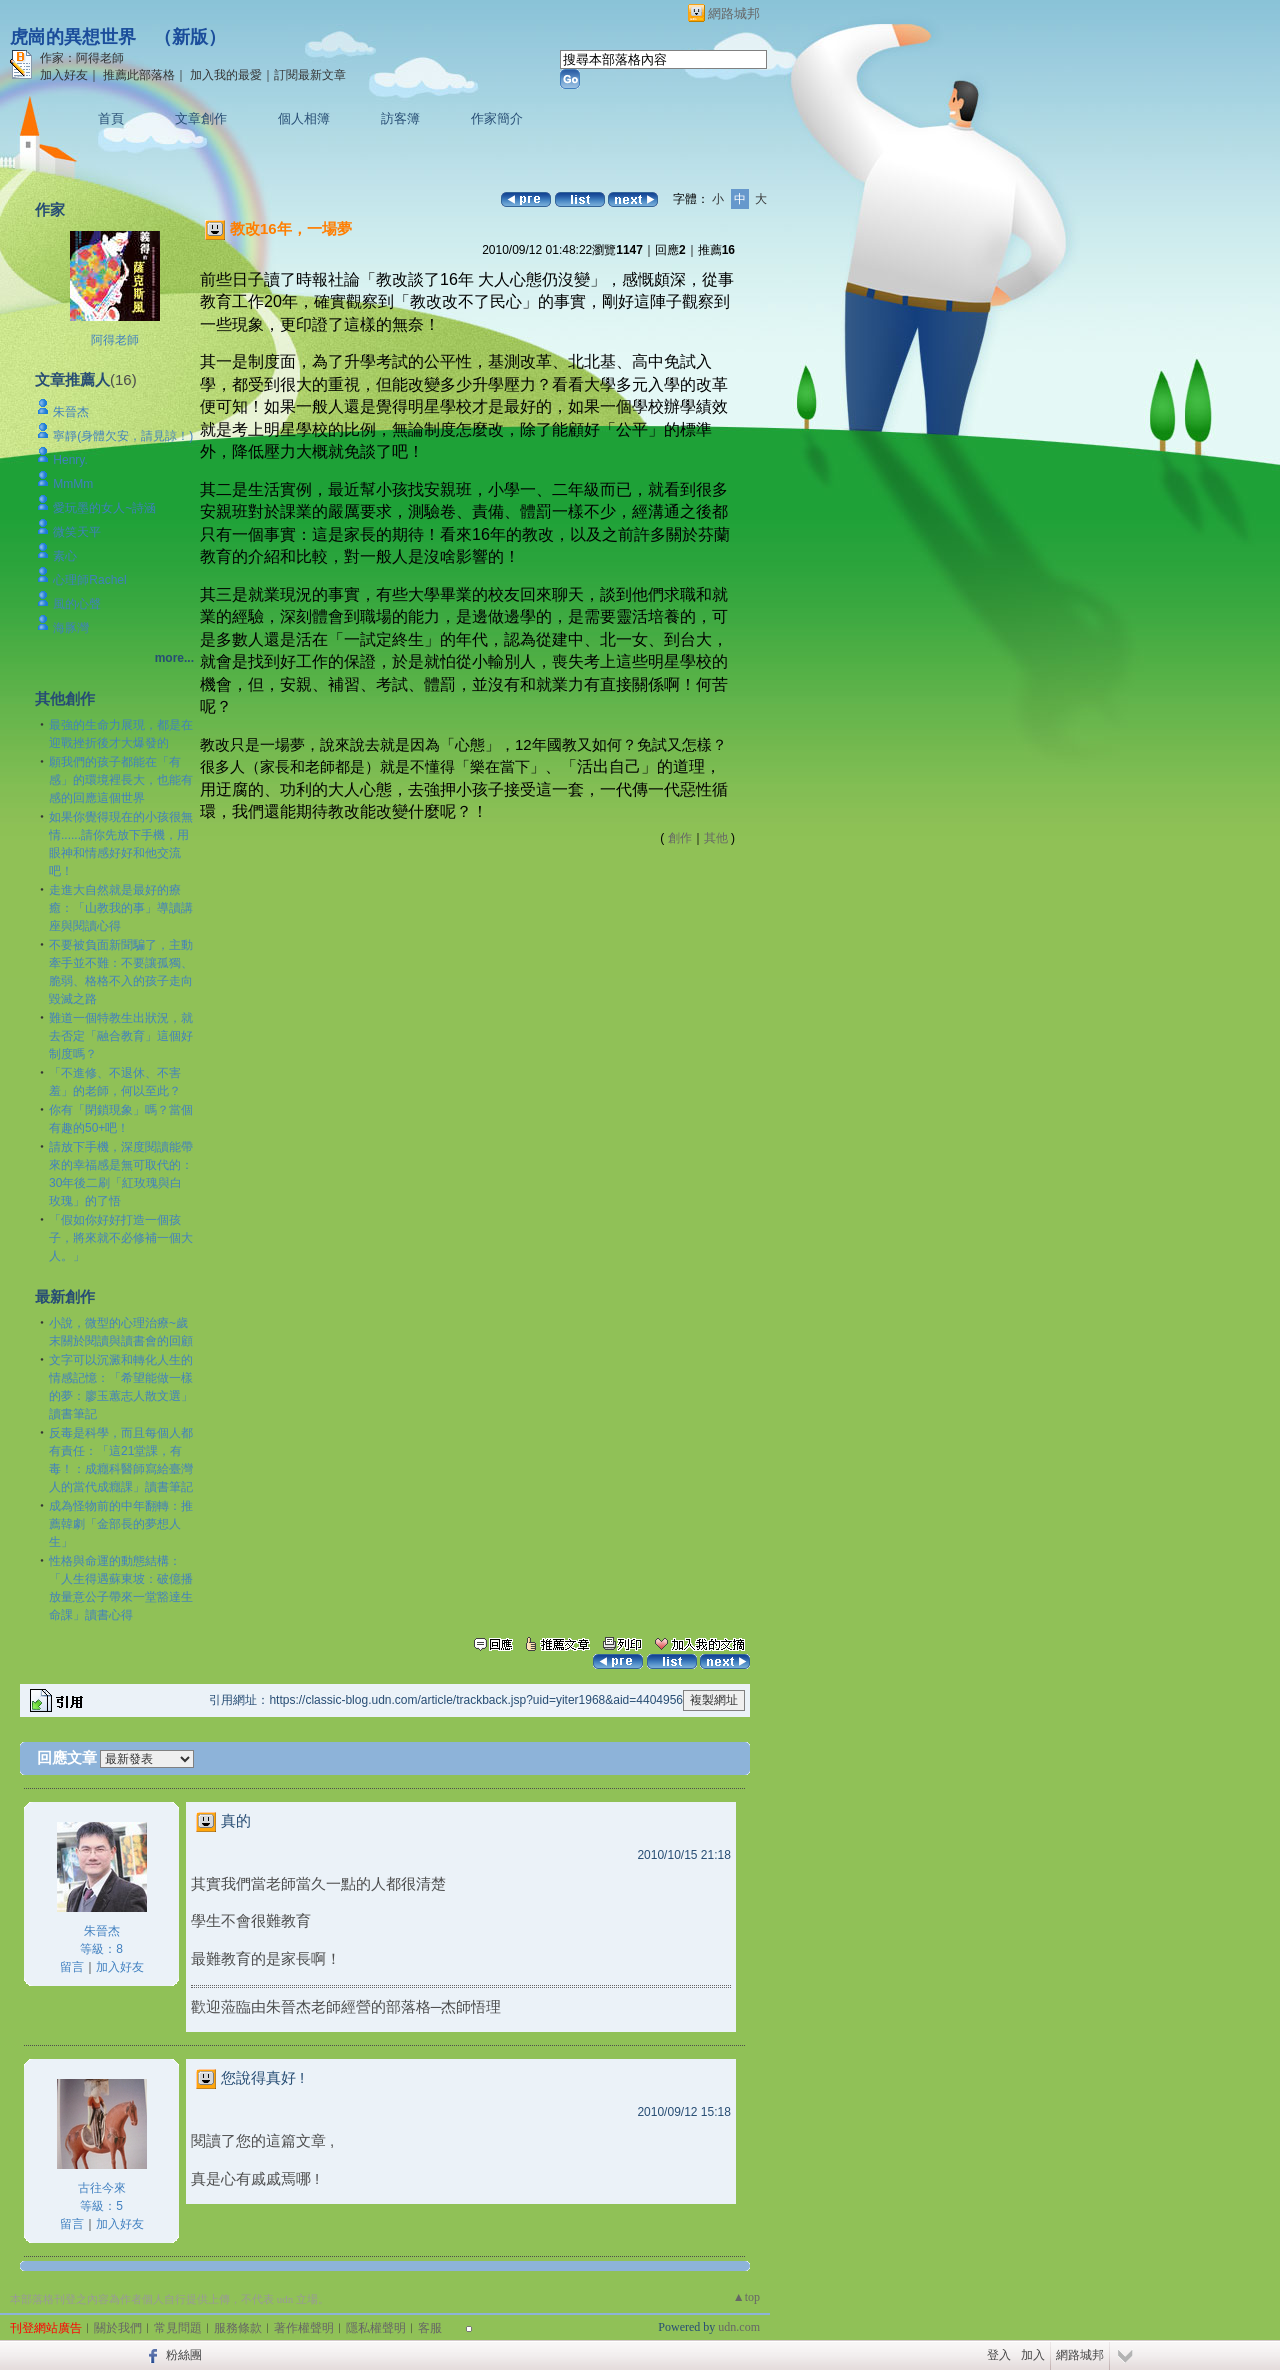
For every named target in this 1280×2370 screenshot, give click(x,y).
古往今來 (102, 2188)
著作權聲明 (304, 2328)
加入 (1033, 2355)
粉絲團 (184, 2355)
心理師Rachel (89, 580)
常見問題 (178, 2328)
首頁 (111, 118)
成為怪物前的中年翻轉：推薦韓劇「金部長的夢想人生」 (121, 1524)
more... (174, 658)
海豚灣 (71, 628)
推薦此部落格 (139, 75)
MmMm (73, 484)
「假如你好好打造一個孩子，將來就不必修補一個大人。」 (121, 1238)
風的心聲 (77, 604)
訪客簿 (400, 118)
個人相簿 (304, 118)
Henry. (70, 460)
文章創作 (201, 118)
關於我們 (118, 2328)
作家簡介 (497, 118)
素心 (65, 556)
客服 (430, 2328)
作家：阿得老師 (82, 58)
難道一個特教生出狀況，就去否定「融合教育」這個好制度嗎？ (121, 1036)
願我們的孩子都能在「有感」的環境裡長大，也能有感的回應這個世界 (121, 780)
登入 (999, 2355)
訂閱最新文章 (310, 75)
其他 (716, 838)
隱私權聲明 (376, 2328)
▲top (746, 2297)
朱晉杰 (71, 412)
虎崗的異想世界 (73, 37)
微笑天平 (77, 532)
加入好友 (64, 75)
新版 (190, 37)
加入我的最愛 (226, 75)
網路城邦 (734, 13)
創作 (680, 838)
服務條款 (238, 2328)
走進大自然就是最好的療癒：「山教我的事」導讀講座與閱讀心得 (121, 908)
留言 (72, 1967)
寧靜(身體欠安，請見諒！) (123, 436)
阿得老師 (115, 340)
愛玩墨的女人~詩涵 (104, 508)
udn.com (739, 2327)
